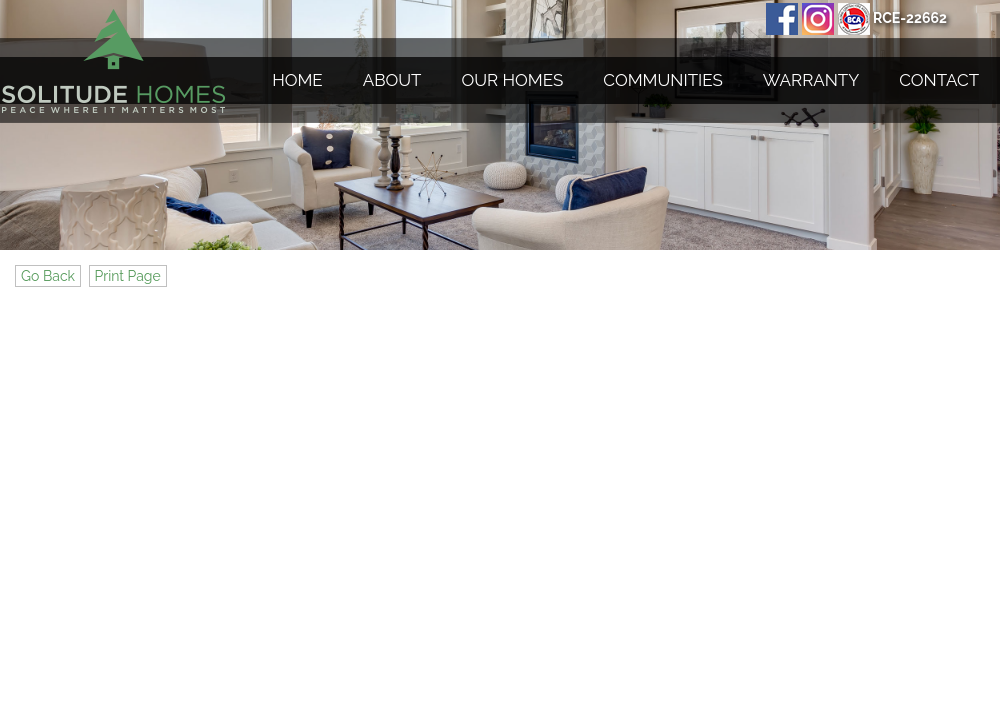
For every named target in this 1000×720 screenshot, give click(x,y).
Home (297, 80)
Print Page (128, 276)
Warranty (811, 80)
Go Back (48, 276)
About (392, 80)
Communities (662, 80)
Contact (939, 80)
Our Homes (513, 80)
